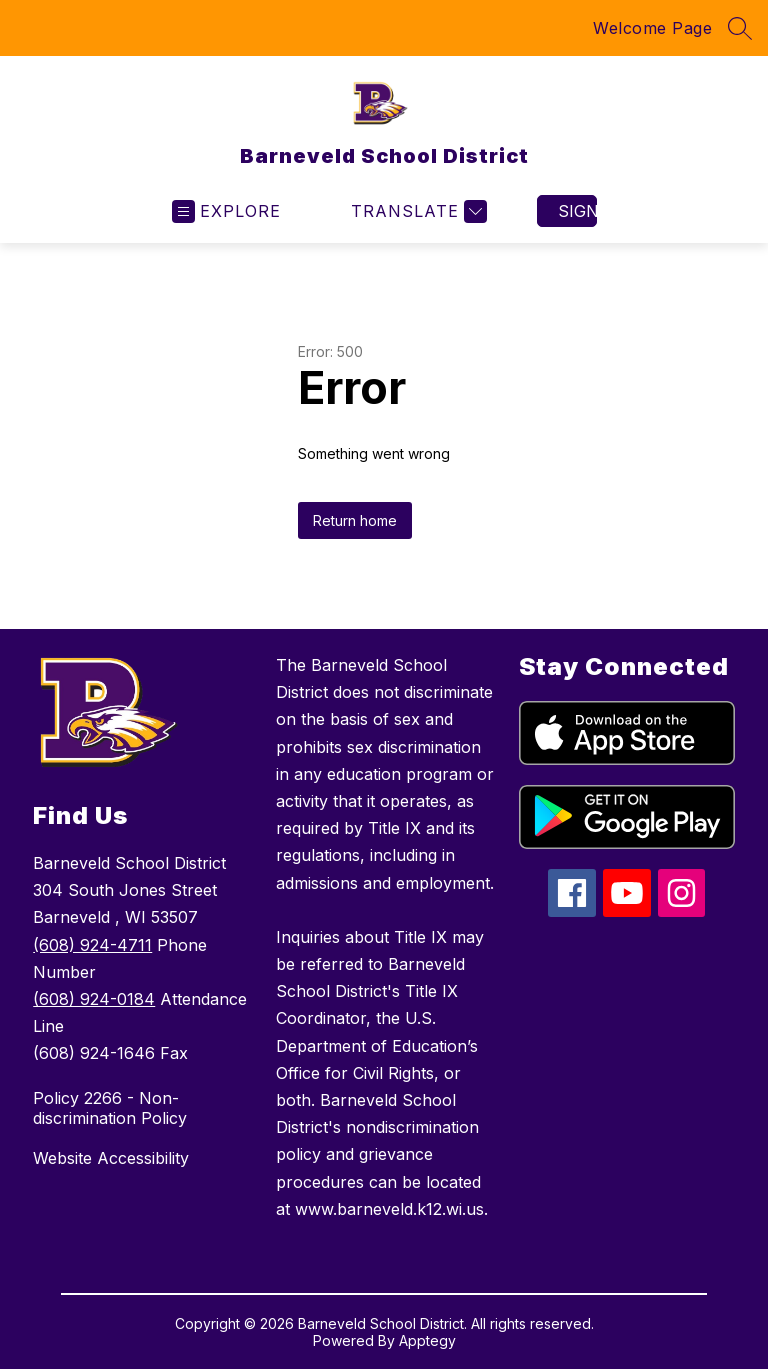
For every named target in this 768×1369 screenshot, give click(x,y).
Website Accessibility (111, 1158)
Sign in (577, 211)
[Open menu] (226, 211)
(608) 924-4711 (92, 945)
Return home (355, 520)
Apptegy (427, 1340)
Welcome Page (652, 28)
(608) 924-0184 (94, 999)
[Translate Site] (416, 211)
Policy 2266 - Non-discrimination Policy (110, 1108)
